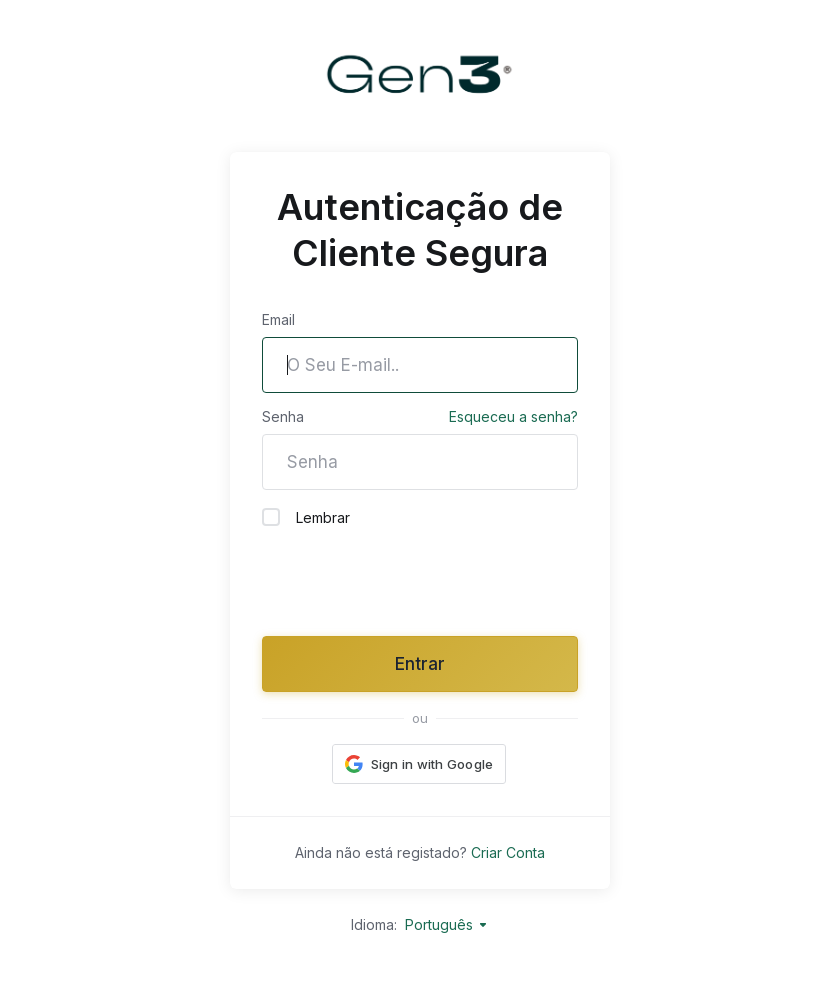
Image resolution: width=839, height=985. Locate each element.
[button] (419, 764)
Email (278, 319)
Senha (283, 416)
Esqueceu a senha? (513, 416)
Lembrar (306, 517)
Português (447, 924)
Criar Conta (508, 852)
